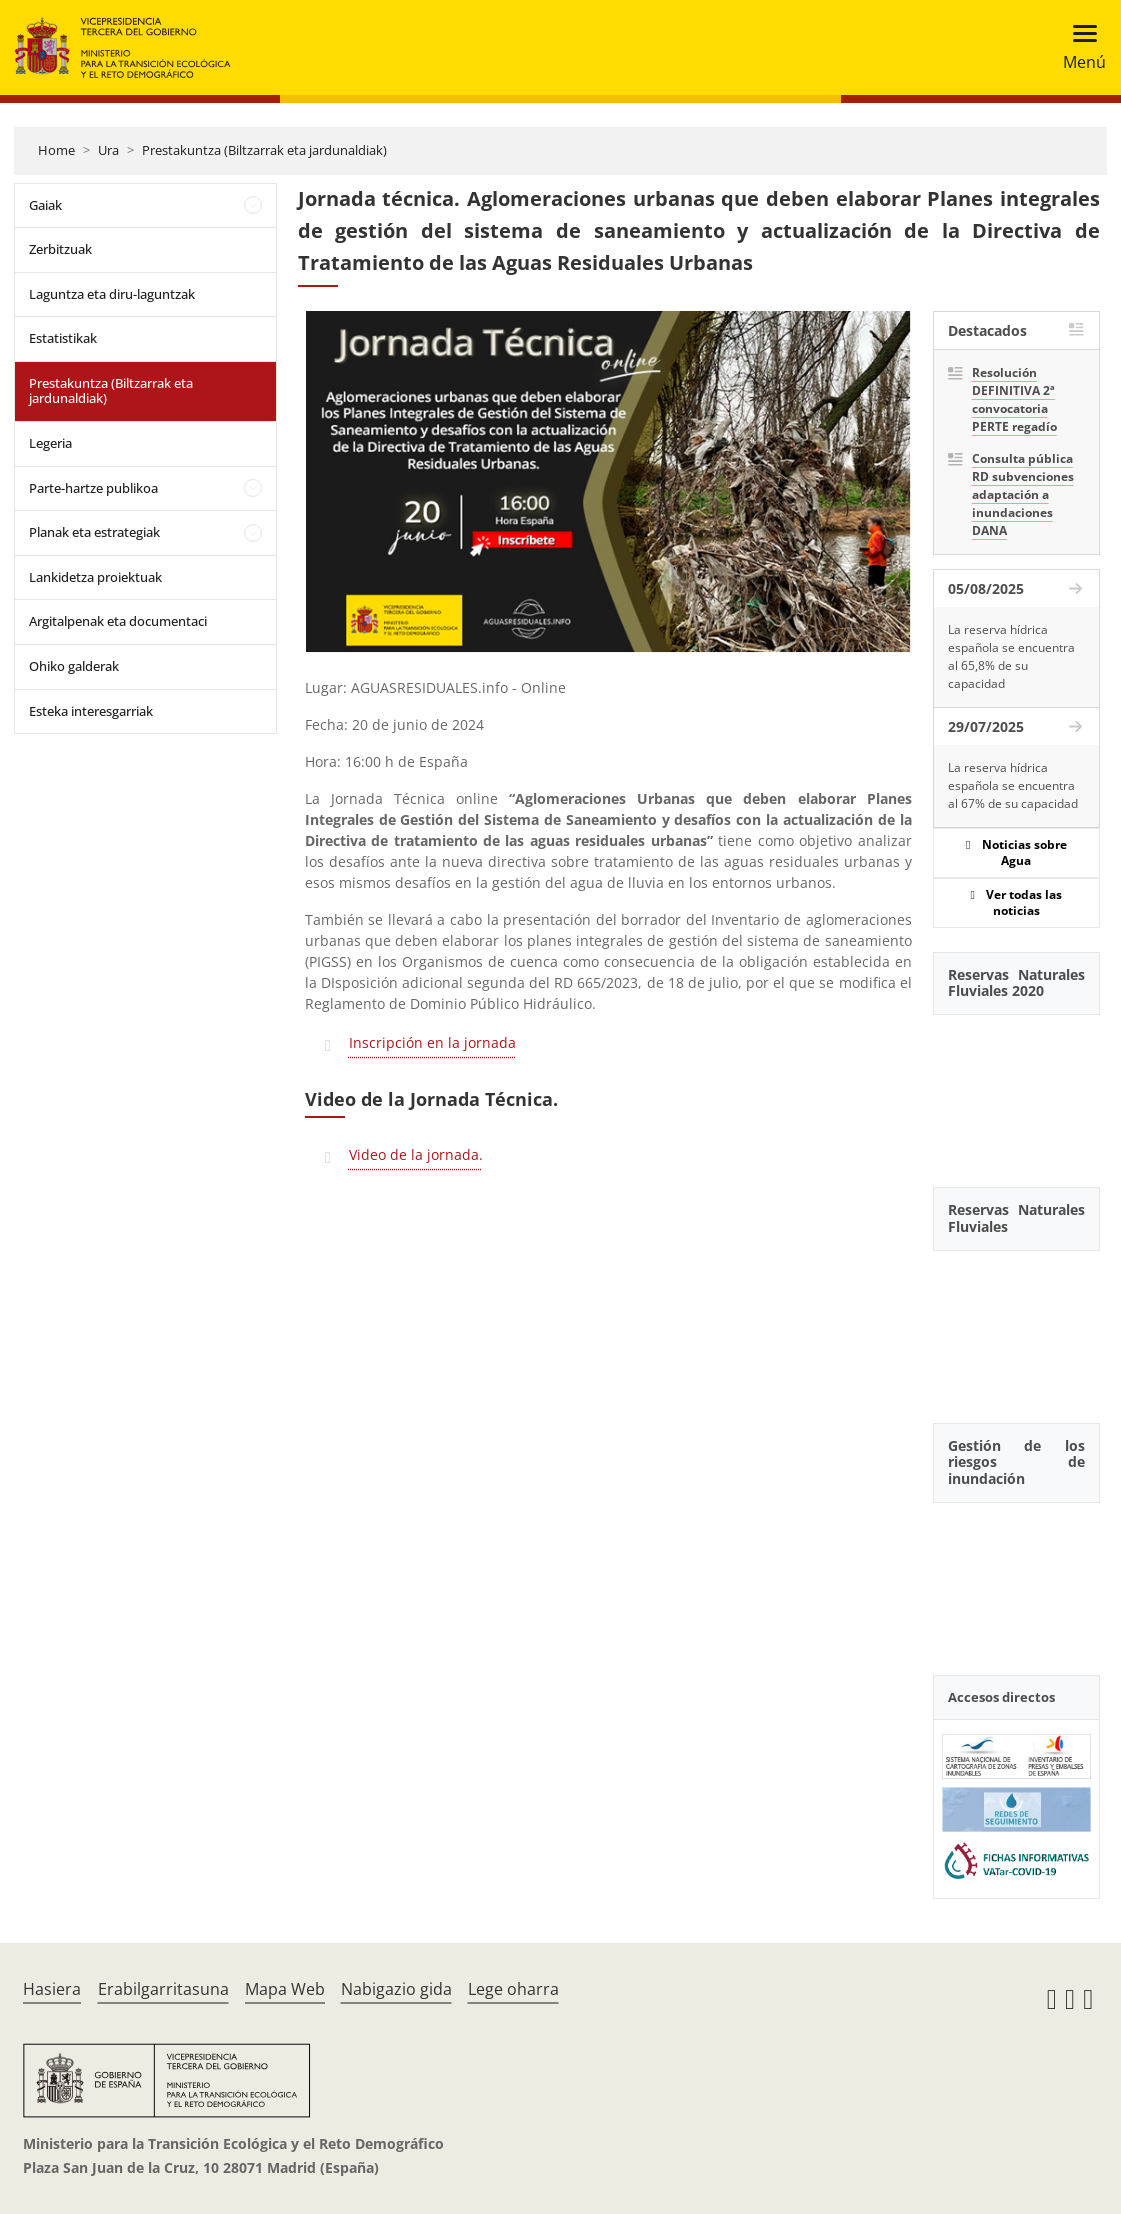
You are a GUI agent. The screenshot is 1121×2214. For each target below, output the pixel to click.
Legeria (50, 443)
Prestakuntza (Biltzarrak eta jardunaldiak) (264, 150)
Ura (108, 150)
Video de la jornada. (416, 1154)
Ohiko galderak (74, 666)
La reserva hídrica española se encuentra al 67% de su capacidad (1013, 785)
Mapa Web (285, 1989)
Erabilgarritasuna (163, 1989)
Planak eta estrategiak (94, 532)
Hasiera (52, 1989)
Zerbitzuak (60, 249)
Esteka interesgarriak (91, 711)
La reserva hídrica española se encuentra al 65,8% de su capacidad (1011, 656)
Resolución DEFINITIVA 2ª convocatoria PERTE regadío (1014, 399)
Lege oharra (513, 1989)
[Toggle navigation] (1078, 47)
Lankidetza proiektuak (95, 577)
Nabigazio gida (396, 1989)
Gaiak (45, 205)
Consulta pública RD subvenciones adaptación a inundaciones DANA (1023, 494)
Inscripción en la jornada (432, 1042)
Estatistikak (63, 338)
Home (56, 150)
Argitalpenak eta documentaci (118, 621)
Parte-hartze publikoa (93, 488)
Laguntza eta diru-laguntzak (112, 294)
